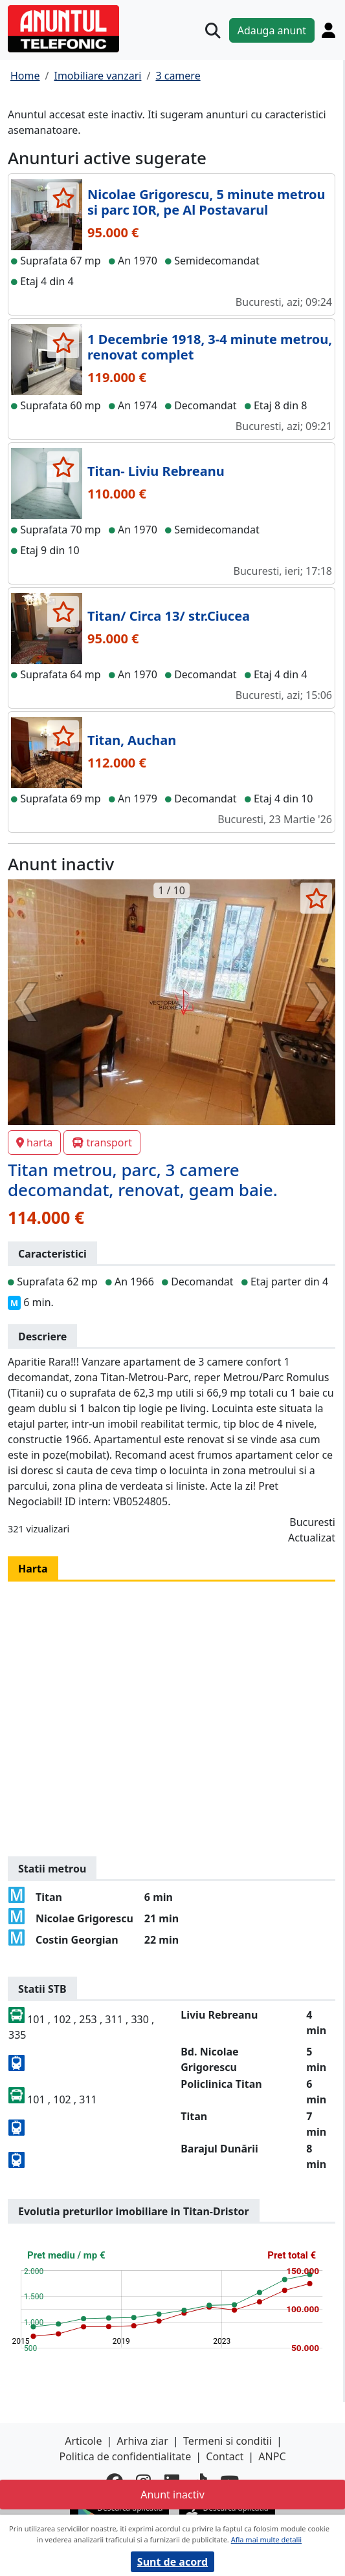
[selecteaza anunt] (63, 197)
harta (34, 1142)
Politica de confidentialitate (125, 2456)
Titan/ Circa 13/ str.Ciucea (168, 616)
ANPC (271, 2456)
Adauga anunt (272, 30)
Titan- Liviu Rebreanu (156, 471)
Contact (224, 2456)
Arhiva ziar (142, 2441)
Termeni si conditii (227, 2441)
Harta (33, 1569)
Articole (83, 2441)
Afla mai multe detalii (266, 2539)
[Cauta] (213, 30)
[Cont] (328, 30)
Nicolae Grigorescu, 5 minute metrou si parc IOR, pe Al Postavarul (206, 202)
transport (102, 1142)
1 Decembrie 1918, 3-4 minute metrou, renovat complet (209, 346)
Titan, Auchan (131, 740)
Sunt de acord (172, 2562)
